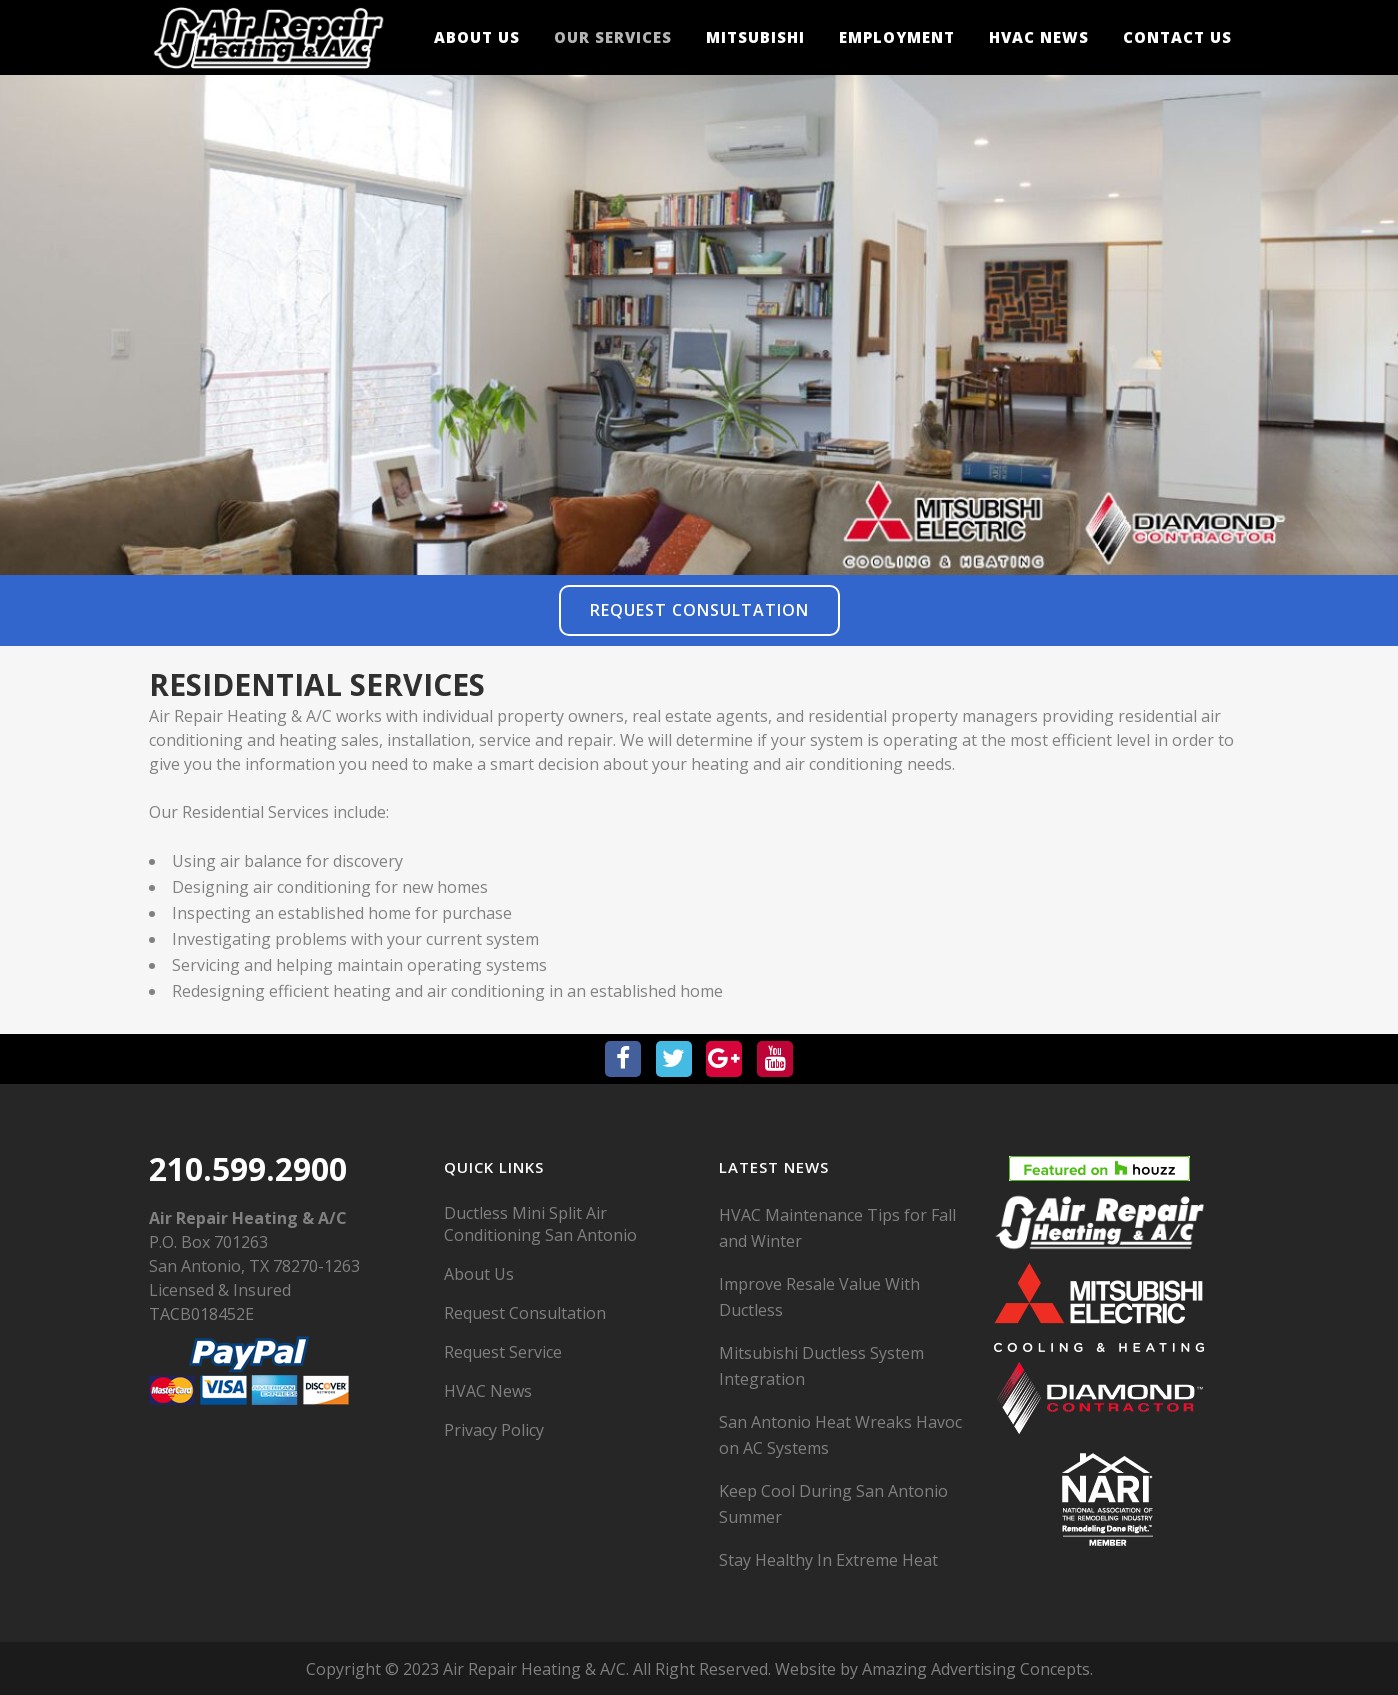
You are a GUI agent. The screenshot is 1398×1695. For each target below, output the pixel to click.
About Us (479, 1274)
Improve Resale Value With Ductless (819, 1297)
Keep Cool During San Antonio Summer (833, 1504)
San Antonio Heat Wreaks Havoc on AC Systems (840, 1435)
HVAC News (488, 1391)
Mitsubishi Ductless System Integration (821, 1366)
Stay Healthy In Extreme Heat (828, 1560)
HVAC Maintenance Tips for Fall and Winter (837, 1228)
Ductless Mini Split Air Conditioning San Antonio (540, 1224)
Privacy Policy (494, 1430)
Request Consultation (699, 610)
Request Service (503, 1352)
